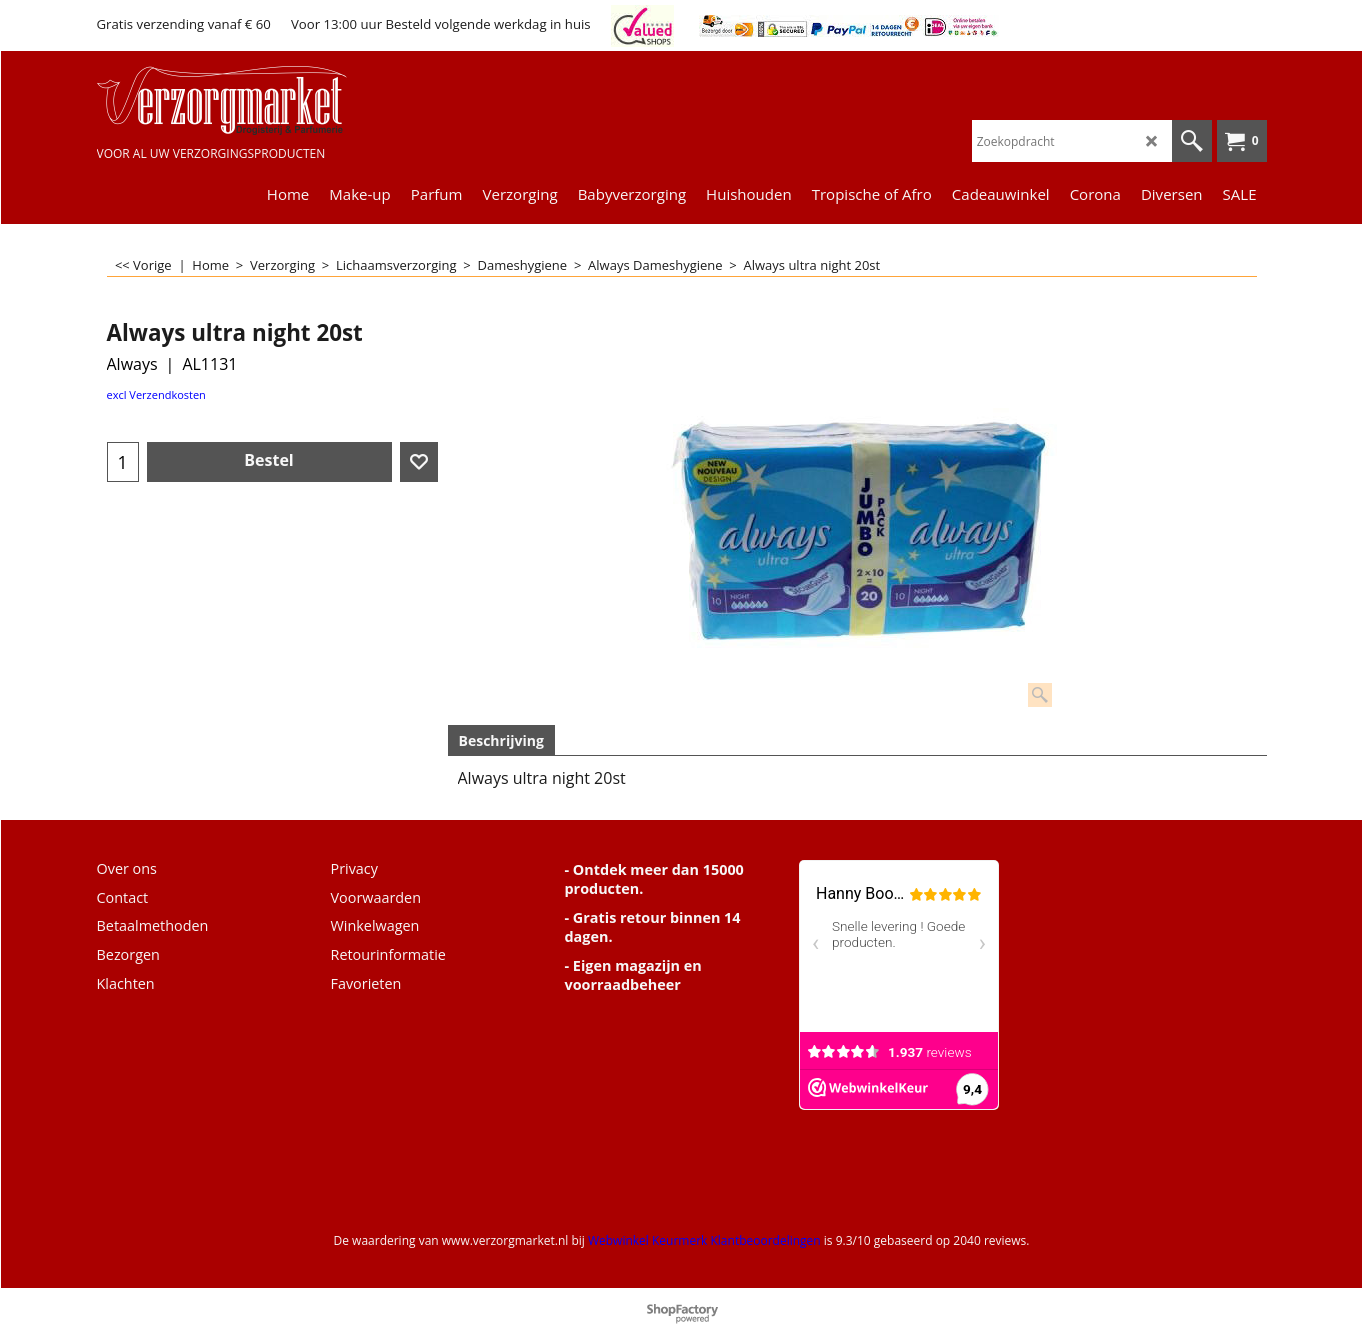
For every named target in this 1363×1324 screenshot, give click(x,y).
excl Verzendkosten (156, 394)
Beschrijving (501, 740)
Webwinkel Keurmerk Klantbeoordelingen (704, 1240)
